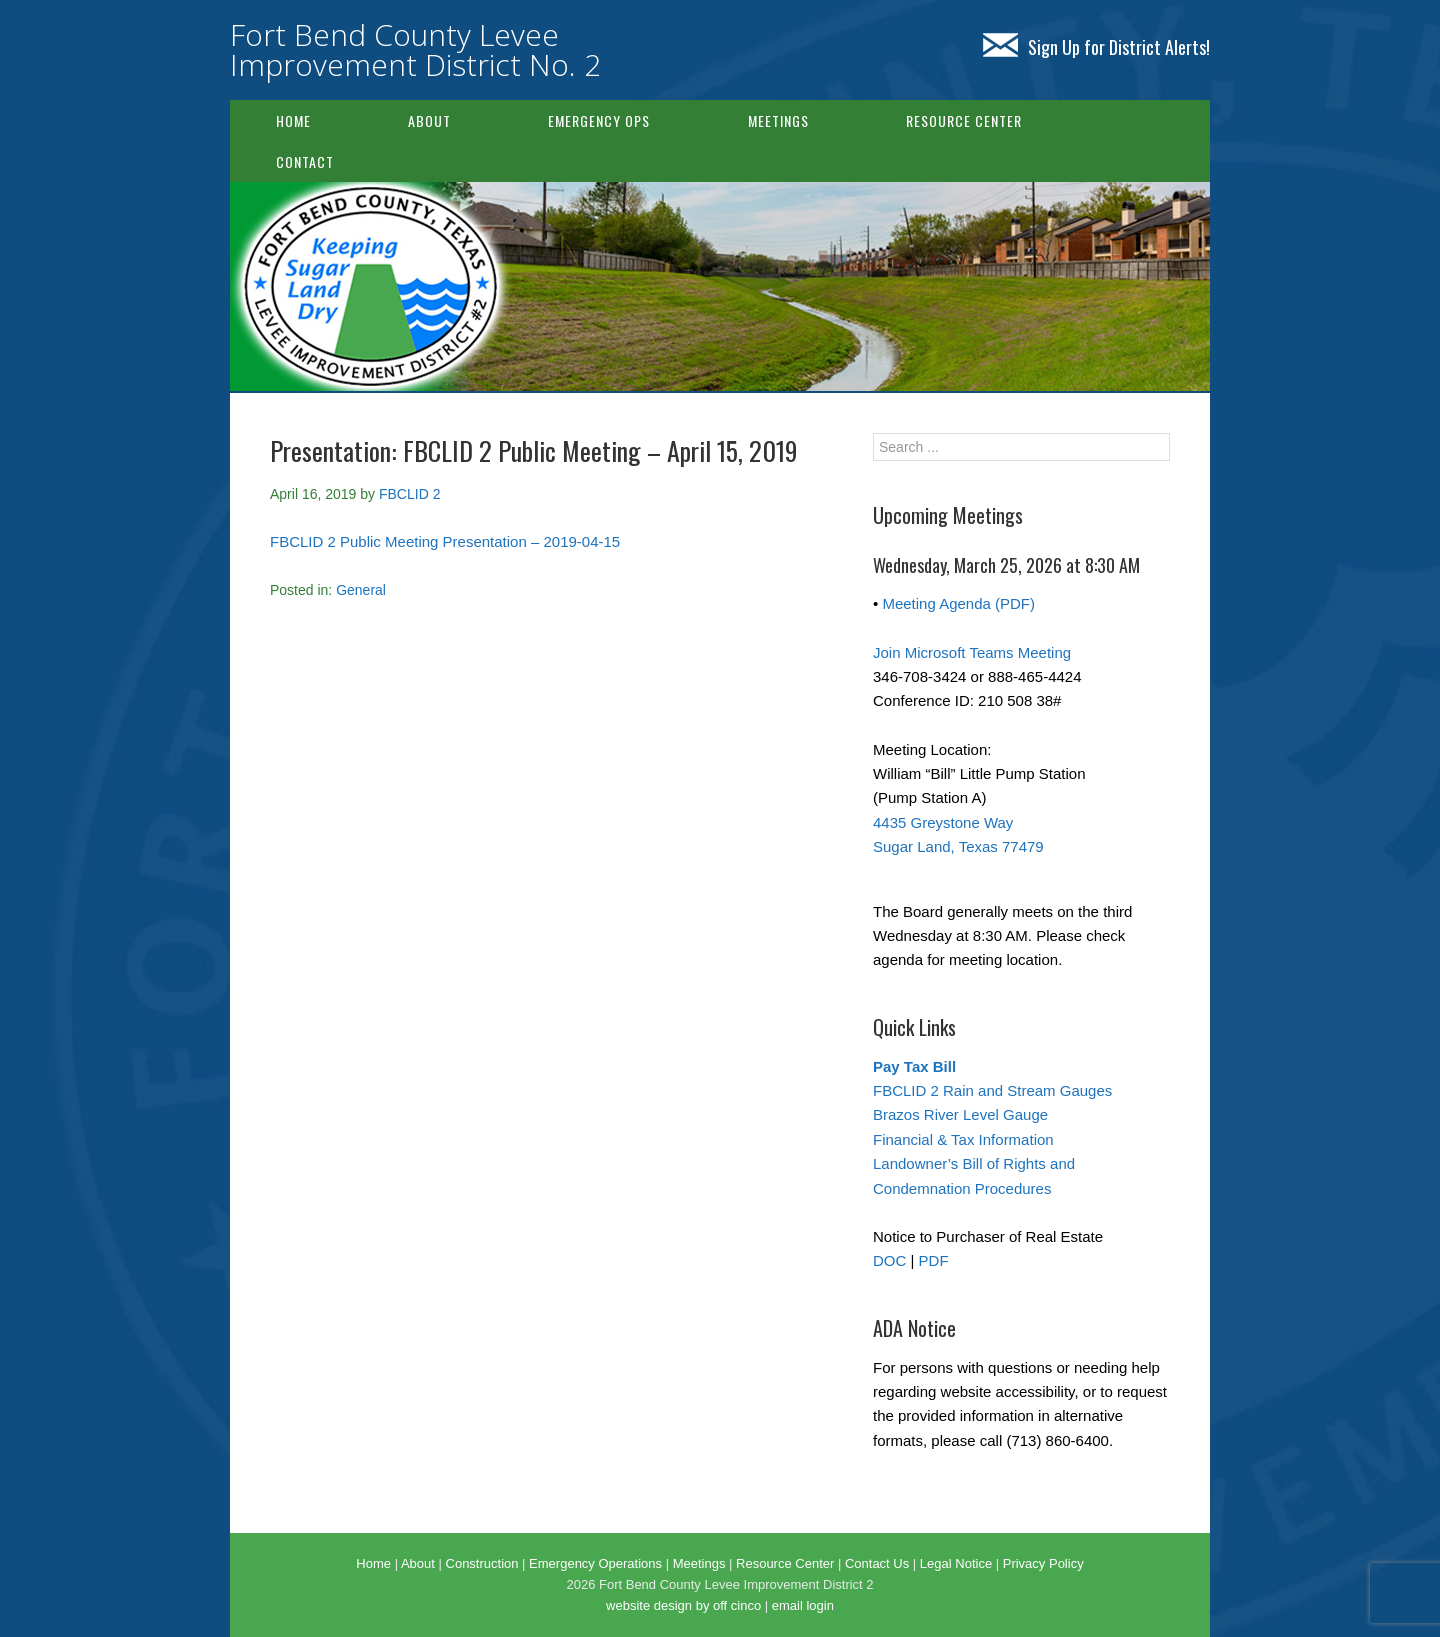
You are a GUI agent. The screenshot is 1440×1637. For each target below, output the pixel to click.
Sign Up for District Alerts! (1096, 47)
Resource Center (964, 120)
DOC (889, 1260)
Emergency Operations (595, 1563)
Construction (482, 1563)
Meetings (778, 120)
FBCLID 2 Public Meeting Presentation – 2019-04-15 (445, 541)
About (429, 120)
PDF (934, 1260)
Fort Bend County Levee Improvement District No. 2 (415, 49)
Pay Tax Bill (914, 1066)
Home (293, 120)
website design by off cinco (683, 1605)
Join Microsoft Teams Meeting (972, 652)
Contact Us (877, 1563)
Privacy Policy (1043, 1563)
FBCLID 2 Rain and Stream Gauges (992, 1090)
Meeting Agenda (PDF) (958, 603)
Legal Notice (956, 1563)
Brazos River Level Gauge (960, 1114)
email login (803, 1605)
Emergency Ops (599, 120)
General (361, 590)
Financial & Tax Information (963, 1139)
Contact (305, 161)
